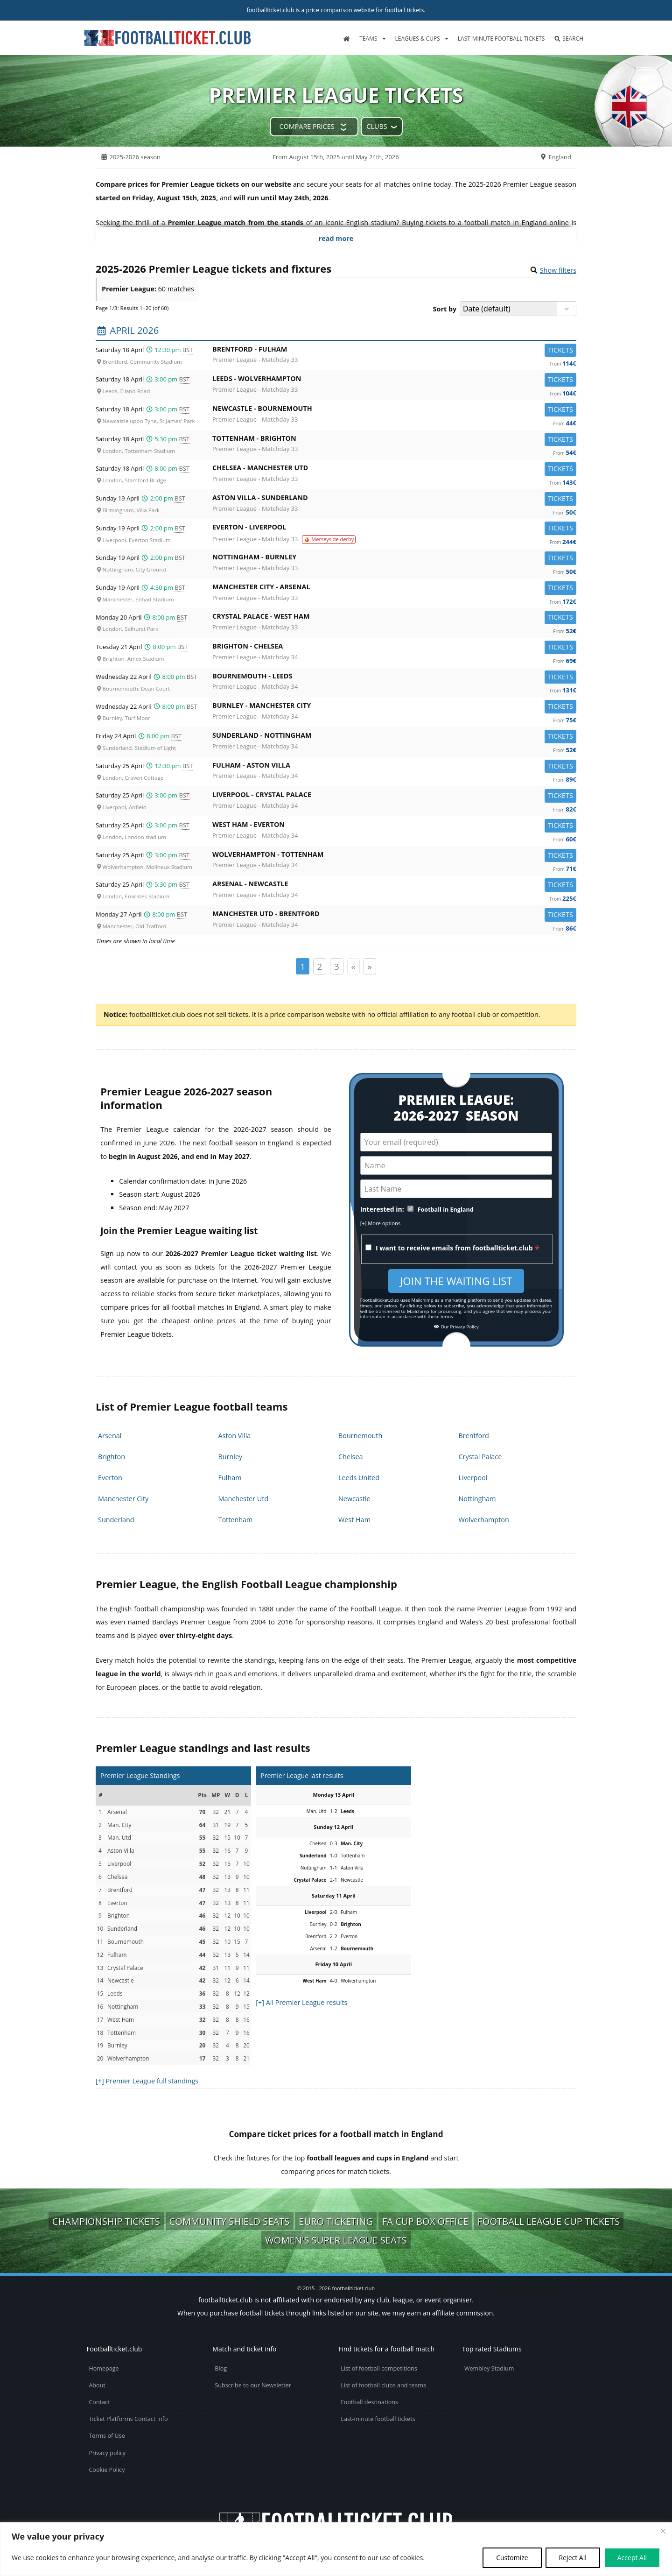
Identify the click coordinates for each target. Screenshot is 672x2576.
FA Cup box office (425, 2221)
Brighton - (394, 648)
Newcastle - (394, 410)
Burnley (230, 1456)
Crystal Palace (480, 1456)
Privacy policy (107, 2453)
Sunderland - (394, 737)
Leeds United (358, 1477)
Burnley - (394, 707)
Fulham (230, 1477)
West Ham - (394, 826)
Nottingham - (394, 558)
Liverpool (473, 1477)
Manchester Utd (243, 1498)
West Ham (354, 1519)
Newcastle (354, 1498)
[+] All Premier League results (301, 2002)
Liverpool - (394, 796)
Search (568, 38)
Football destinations (369, 2402)
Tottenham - (394, 440)
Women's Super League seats (336, 2239)
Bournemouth (360, 1435)
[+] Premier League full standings (147, 2080)
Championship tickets (106, 2221)
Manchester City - (394, 588)
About (97, 2385)
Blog (221, 2368)
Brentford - (394, 351)
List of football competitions (379, 2368)
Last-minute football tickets (501, 38)
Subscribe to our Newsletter (253, 2385)
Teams (368, 38)
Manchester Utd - (394, 915)
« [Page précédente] (353, 966)
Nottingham (477, 1498)
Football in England (446, 1210)
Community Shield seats (229, 2221)
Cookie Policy (107, 2470)
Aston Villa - (394, 499)
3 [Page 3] (336, 966)
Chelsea (350, 1456)
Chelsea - (394, 469)
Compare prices (306, 126)
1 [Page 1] (302, 966)
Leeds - (394, 380)
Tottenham (235, 1519)
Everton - (394, 529)
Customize (512, 2557)
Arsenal (109, 1435)
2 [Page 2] (319, 966)
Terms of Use (107, 2436)
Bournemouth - (394, 677)
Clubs (376, 126)
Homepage (104, 2368)
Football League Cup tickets (548, 2221)
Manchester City (123, 1498)
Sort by (445, 308)
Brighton (111, 1456)
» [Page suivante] (370, 966)
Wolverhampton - (394, 856)
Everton (110, 1477)
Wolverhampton (484, 1519)
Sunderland (116, 1519)
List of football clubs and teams (383, 2385)
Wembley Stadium (489, 2368)
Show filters (558, 270)
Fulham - (394, 767)
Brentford (474, 1435)
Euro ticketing (336, 2221)
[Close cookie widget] (663, 2531)
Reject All (573, 2557)
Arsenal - (394, 885)
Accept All (632, 2557)
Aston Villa (234, 1435)
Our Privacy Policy (456, 1327)
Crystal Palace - (394, 618)
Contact (99, 2402)
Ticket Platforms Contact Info (128, 2419)
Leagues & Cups (417, 38)
